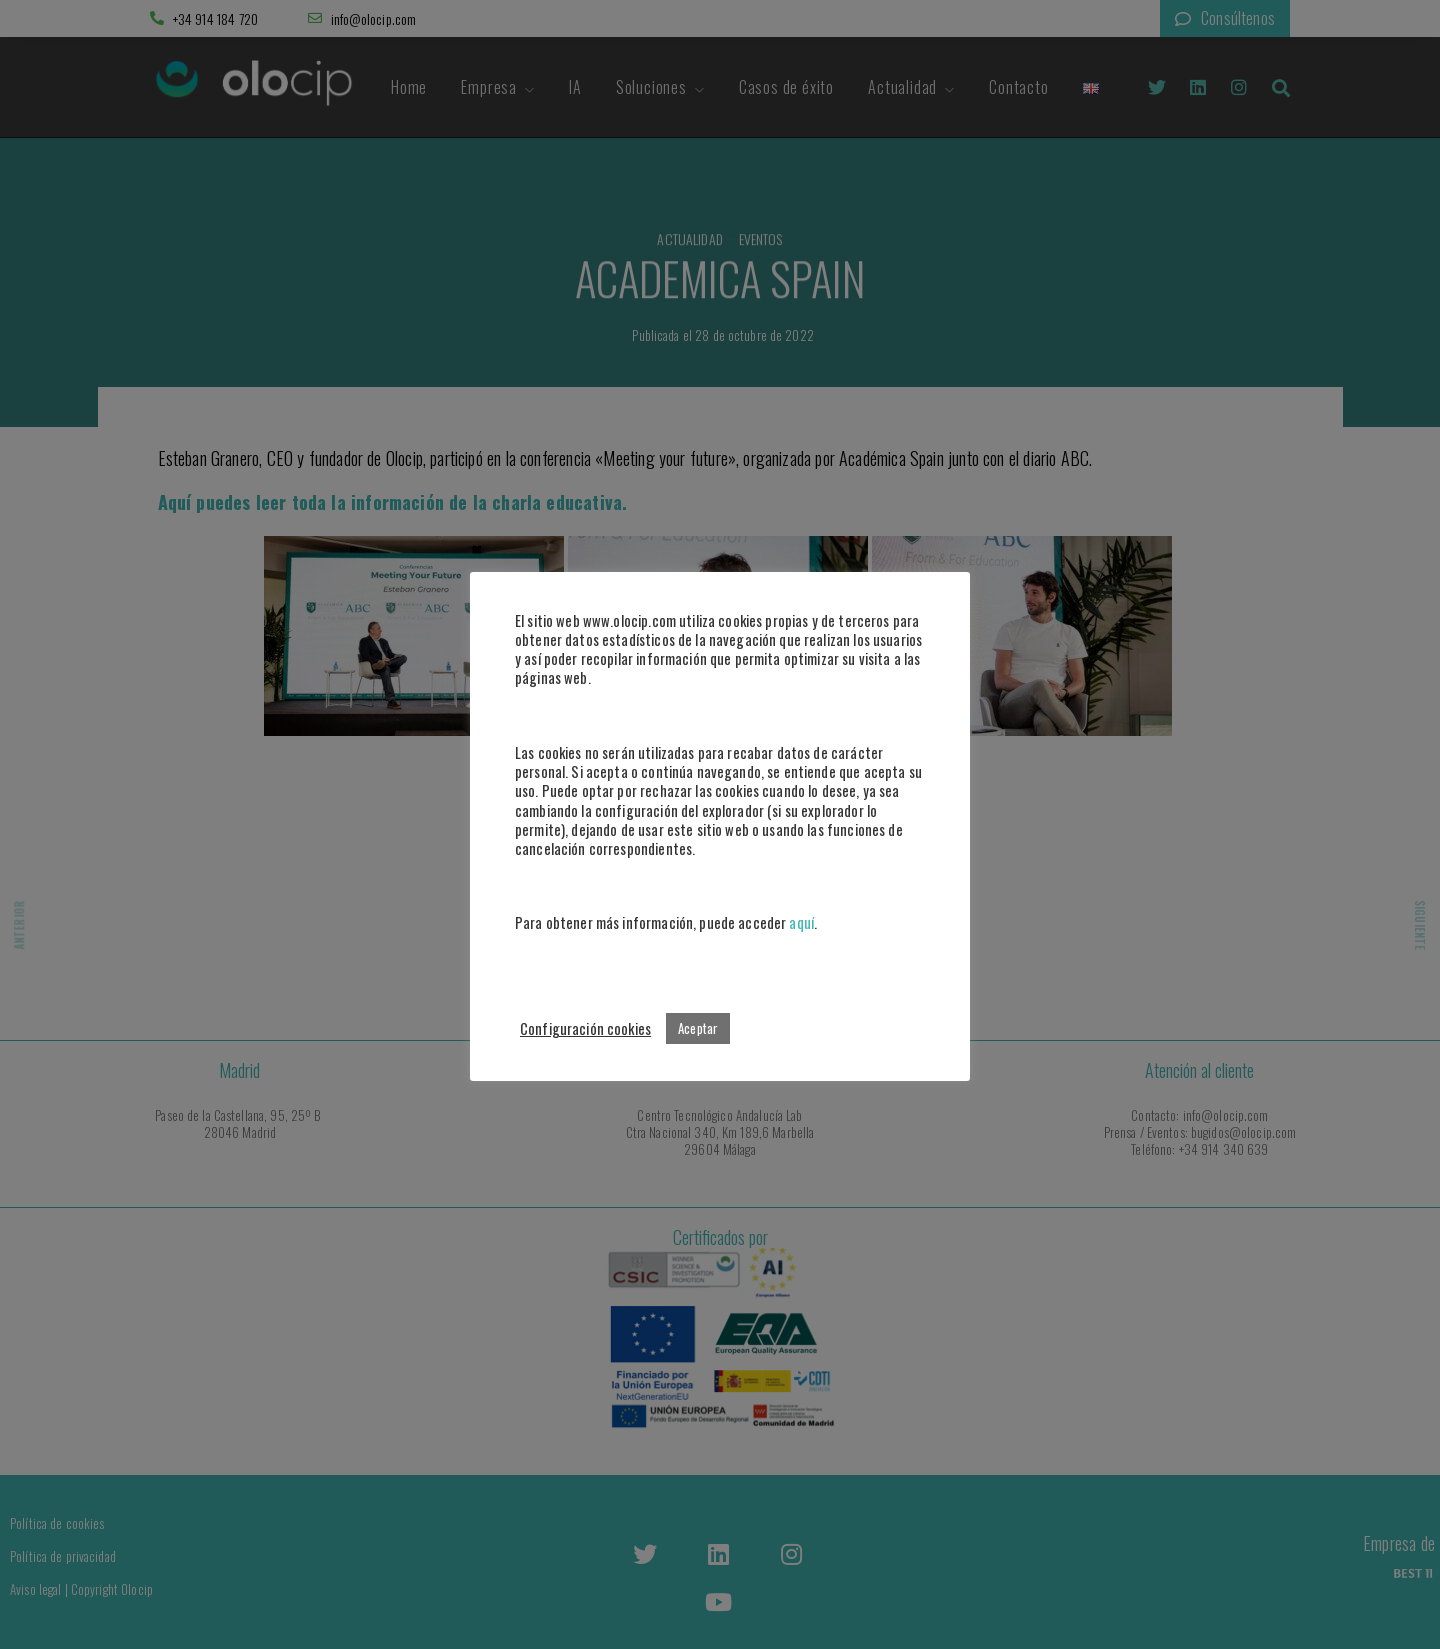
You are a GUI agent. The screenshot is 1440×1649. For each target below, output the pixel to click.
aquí (801, 922)
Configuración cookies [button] (585, 1028)
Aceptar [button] (698, 1028)
